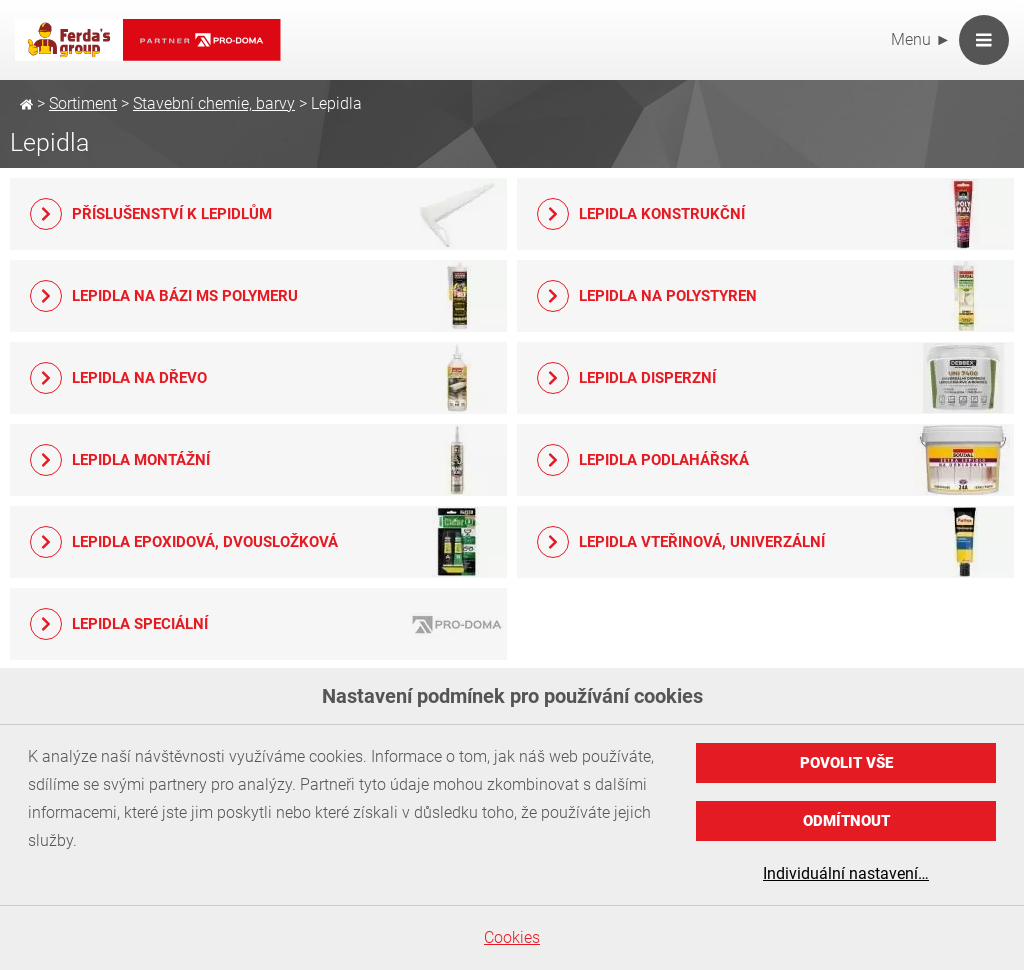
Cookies (512, 937)
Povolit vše (846, 763)
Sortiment (83, 103)
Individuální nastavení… (846, 873)
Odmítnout (846, 821)
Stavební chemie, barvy (214, 103)
